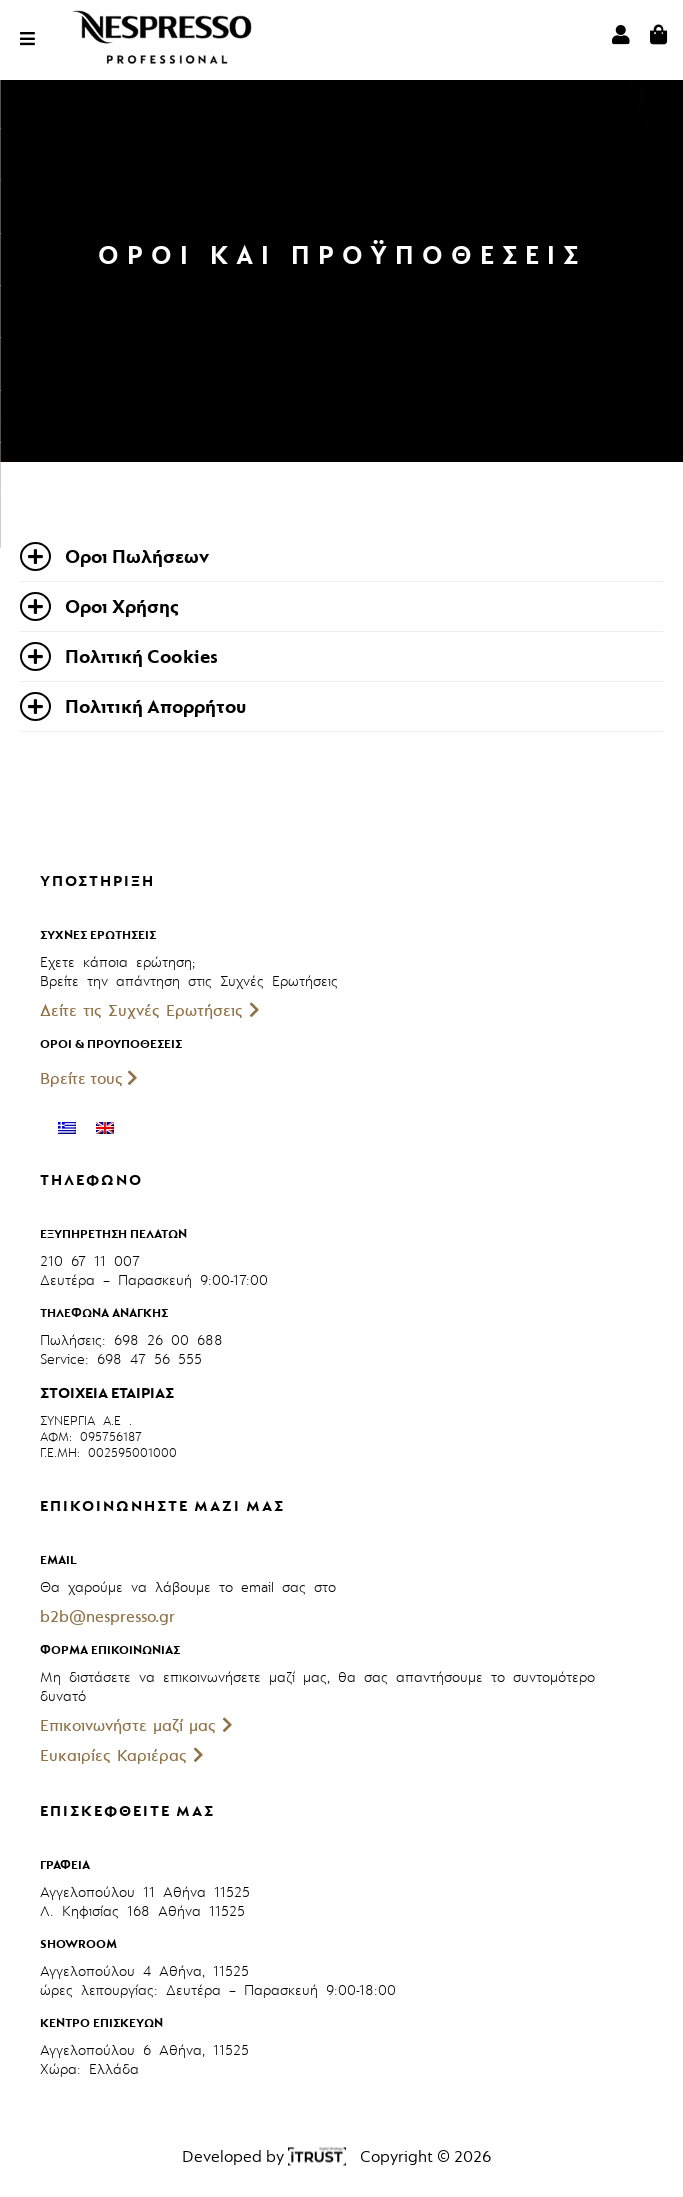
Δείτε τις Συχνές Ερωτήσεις (150, 1011)
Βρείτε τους (89, 1079)
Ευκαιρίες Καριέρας (122, 1756)
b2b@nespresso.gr (107, 1617)
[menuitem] (67, 1128)
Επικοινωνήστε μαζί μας (136, 1726)
